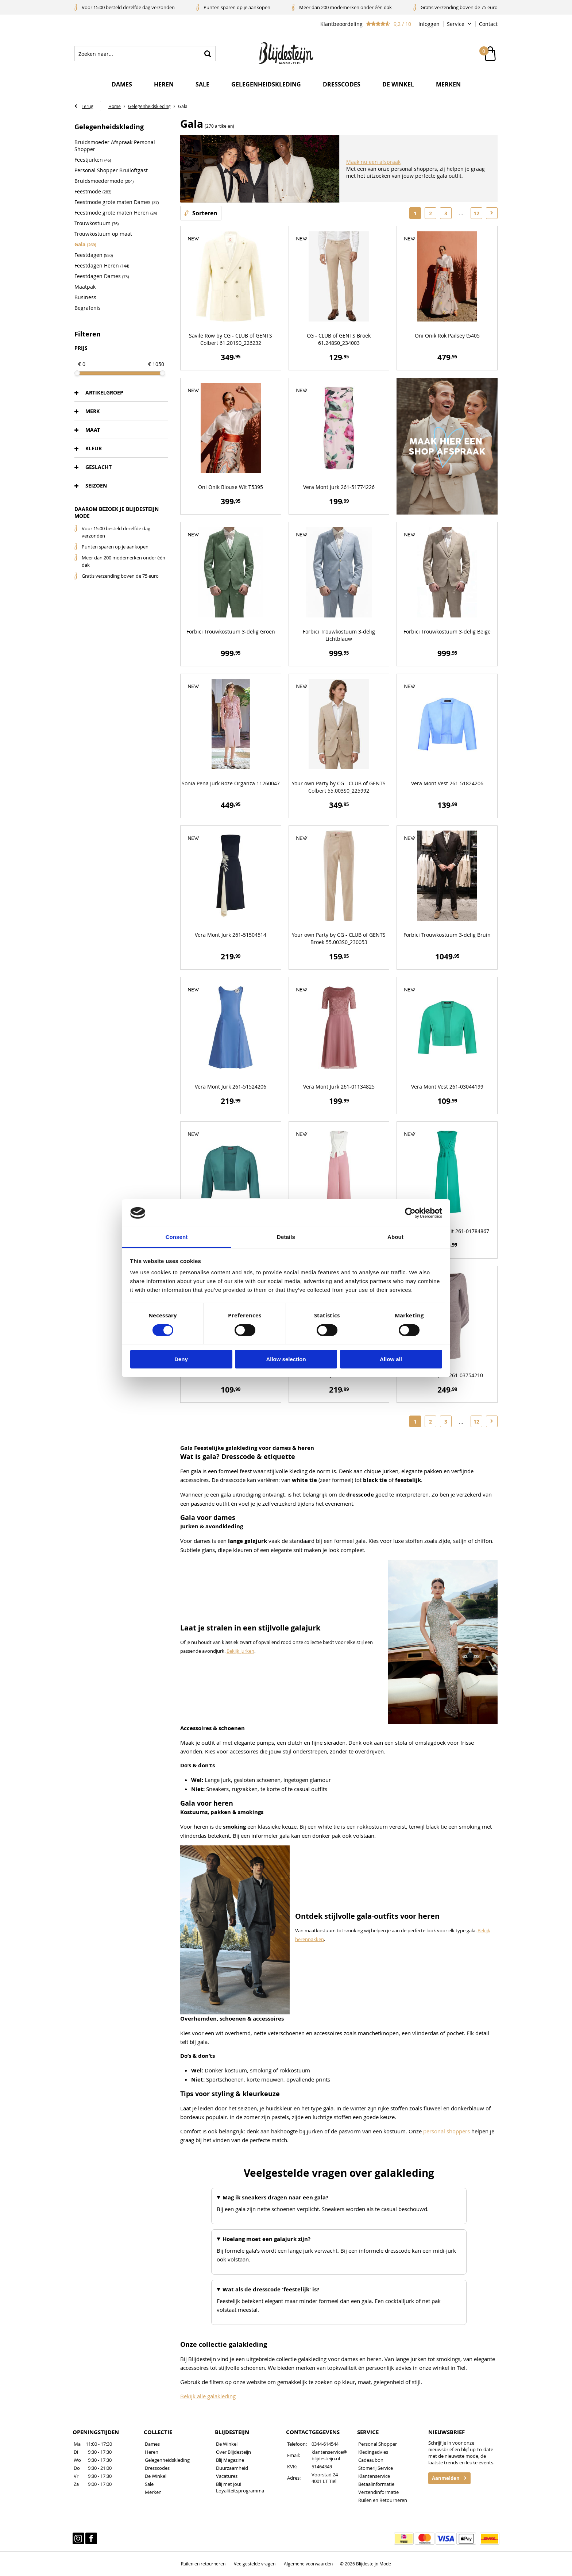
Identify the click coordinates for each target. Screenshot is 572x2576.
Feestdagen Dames (101, 276)
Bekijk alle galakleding (208, 2396)
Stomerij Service (375, 2468)
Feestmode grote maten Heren (115, 212)
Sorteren (204, 213)
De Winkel (155, 2476)
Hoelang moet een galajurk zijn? (266, 2239)
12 (476, 213)
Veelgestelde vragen (254, 2564)
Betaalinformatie (376, 2484)
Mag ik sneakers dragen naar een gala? (275, 2198)
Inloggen (429, 23)
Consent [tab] (177, 1237)
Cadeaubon (370, 2460)
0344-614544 (325, 2444)
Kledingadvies (373, 2452)
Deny (181, 1359)
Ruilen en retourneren (203, 2564)
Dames (122, 85)
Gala (85, 244)
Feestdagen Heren (101, 265)
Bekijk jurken (240, 1651)
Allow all (391, 1359)
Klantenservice (374, 2476)
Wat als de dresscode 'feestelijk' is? (271, 2290)
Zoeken (208, 54)
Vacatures (226, 2476)
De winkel (398, 85)
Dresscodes (341, 85)
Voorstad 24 (325, 2475)
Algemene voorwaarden (308, 2564)
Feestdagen (93, 255)
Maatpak (85, 287)
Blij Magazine (230, 2460)
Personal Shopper (377, 2444)
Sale (202, 85)
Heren (164, 85)
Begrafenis (87, 308)
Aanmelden (446, 2478)
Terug (87, 106)
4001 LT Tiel (324, 2481)
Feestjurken (92, 160)
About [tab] (395, 1237)
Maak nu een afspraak (373, 162)
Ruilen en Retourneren (382, 2500)
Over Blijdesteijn (233, 2452)
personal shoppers (446, 2131)
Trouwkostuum (96, 223)
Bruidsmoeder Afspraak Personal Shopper (114, 146)
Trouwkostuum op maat (103, 234)
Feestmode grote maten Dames (116, 202)
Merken (448, 85)
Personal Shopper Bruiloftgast (111, 170)
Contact (488, 23)
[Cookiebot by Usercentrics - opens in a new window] (410, 1213)
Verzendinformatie (378, 2492)
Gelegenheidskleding (266, 85)
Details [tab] (286, 1237)
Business (85, 297)
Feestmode (92, 191)
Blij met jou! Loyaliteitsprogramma (240, 2487)
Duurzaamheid (232, 2468)
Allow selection (286, 1359)
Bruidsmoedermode (104, 181)
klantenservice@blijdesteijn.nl (329, 2455)
